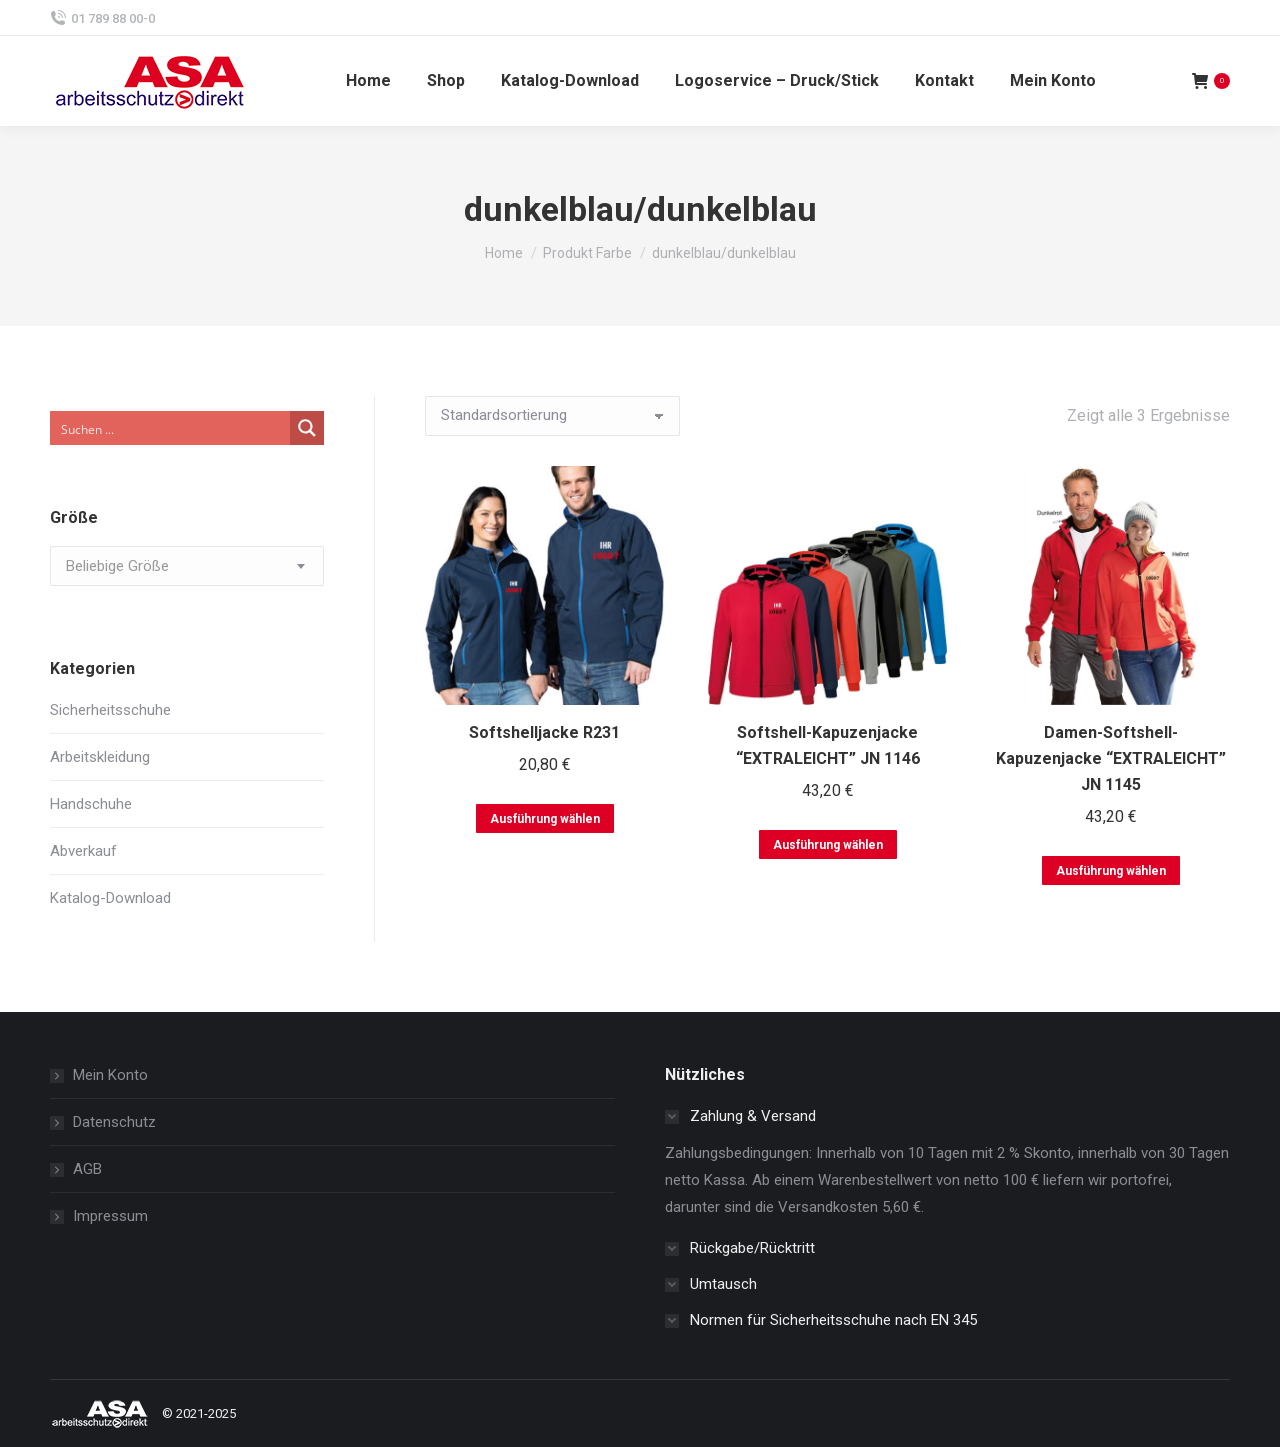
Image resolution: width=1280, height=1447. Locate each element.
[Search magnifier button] (307, 428)
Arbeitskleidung (100, 757)
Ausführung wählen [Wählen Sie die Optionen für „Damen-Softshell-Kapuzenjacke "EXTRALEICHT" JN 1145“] (1111, 871)
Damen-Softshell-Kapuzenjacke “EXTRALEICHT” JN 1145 (1111, 758)
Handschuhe (91, 804)
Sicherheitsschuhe (110, 710)
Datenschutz (114, 1122)
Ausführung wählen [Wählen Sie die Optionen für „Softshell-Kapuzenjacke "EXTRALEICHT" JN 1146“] (828, 845)
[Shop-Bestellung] (552, 416)
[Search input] (171, 428)
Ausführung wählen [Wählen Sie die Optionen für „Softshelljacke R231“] (545, 819)
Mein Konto (110, 1075)
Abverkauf (83, 851)
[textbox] (117, 566)
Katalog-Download (110, 898)
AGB (87, 1169)
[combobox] (187, 566)
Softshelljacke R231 (544, 732)
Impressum (110, 1216)
